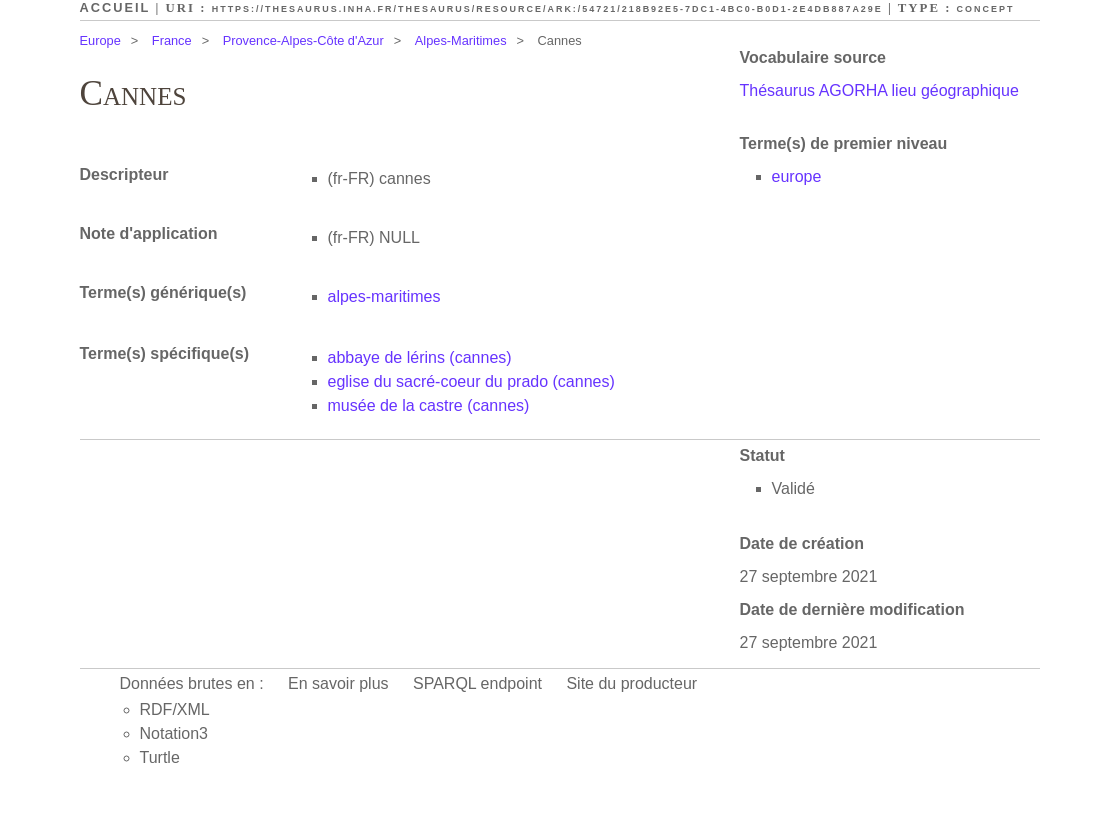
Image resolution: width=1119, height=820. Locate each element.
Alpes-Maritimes (461, 40)
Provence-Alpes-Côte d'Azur (303, 40)
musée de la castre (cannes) (429, 405)
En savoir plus (338, 683)
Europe (100, 40)
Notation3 (174, 733)
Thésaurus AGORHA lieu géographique (879, 90)
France (172, 40)
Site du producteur (631, 683)
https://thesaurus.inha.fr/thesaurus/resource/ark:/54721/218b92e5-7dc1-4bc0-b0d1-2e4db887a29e (547, 9)
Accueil (115, 7)
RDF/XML (175, 709)
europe (797, 176)
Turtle (160, 757)
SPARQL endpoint (477, 683)
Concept (986, 9)
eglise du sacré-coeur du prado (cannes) (471, 381)
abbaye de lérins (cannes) (420, 357)
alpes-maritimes (384, 296)
